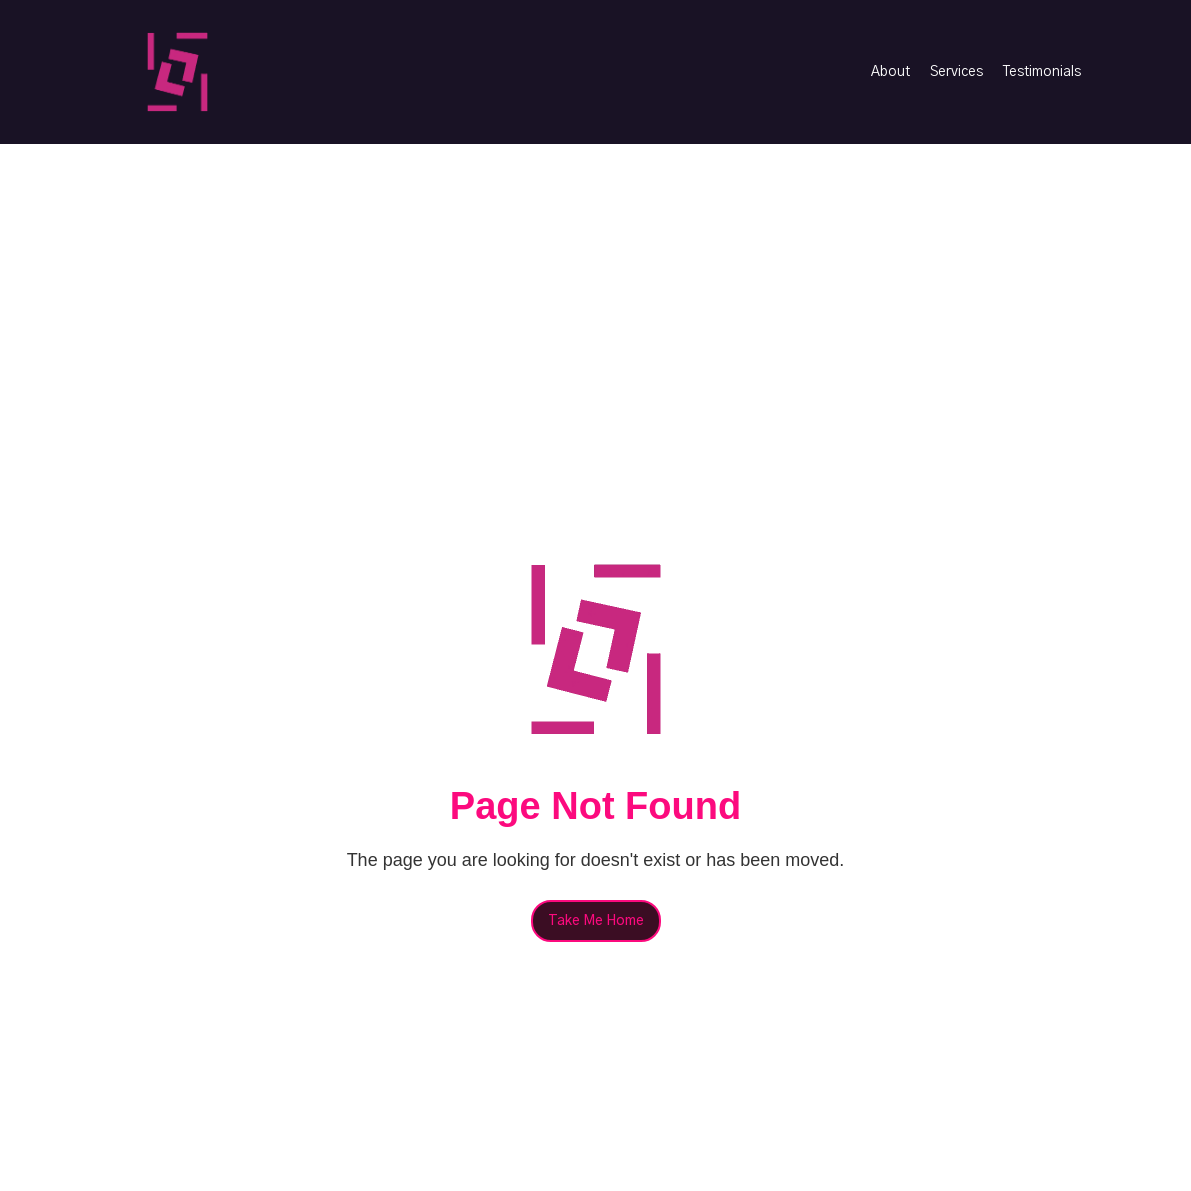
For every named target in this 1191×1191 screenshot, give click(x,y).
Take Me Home (596, 921)
